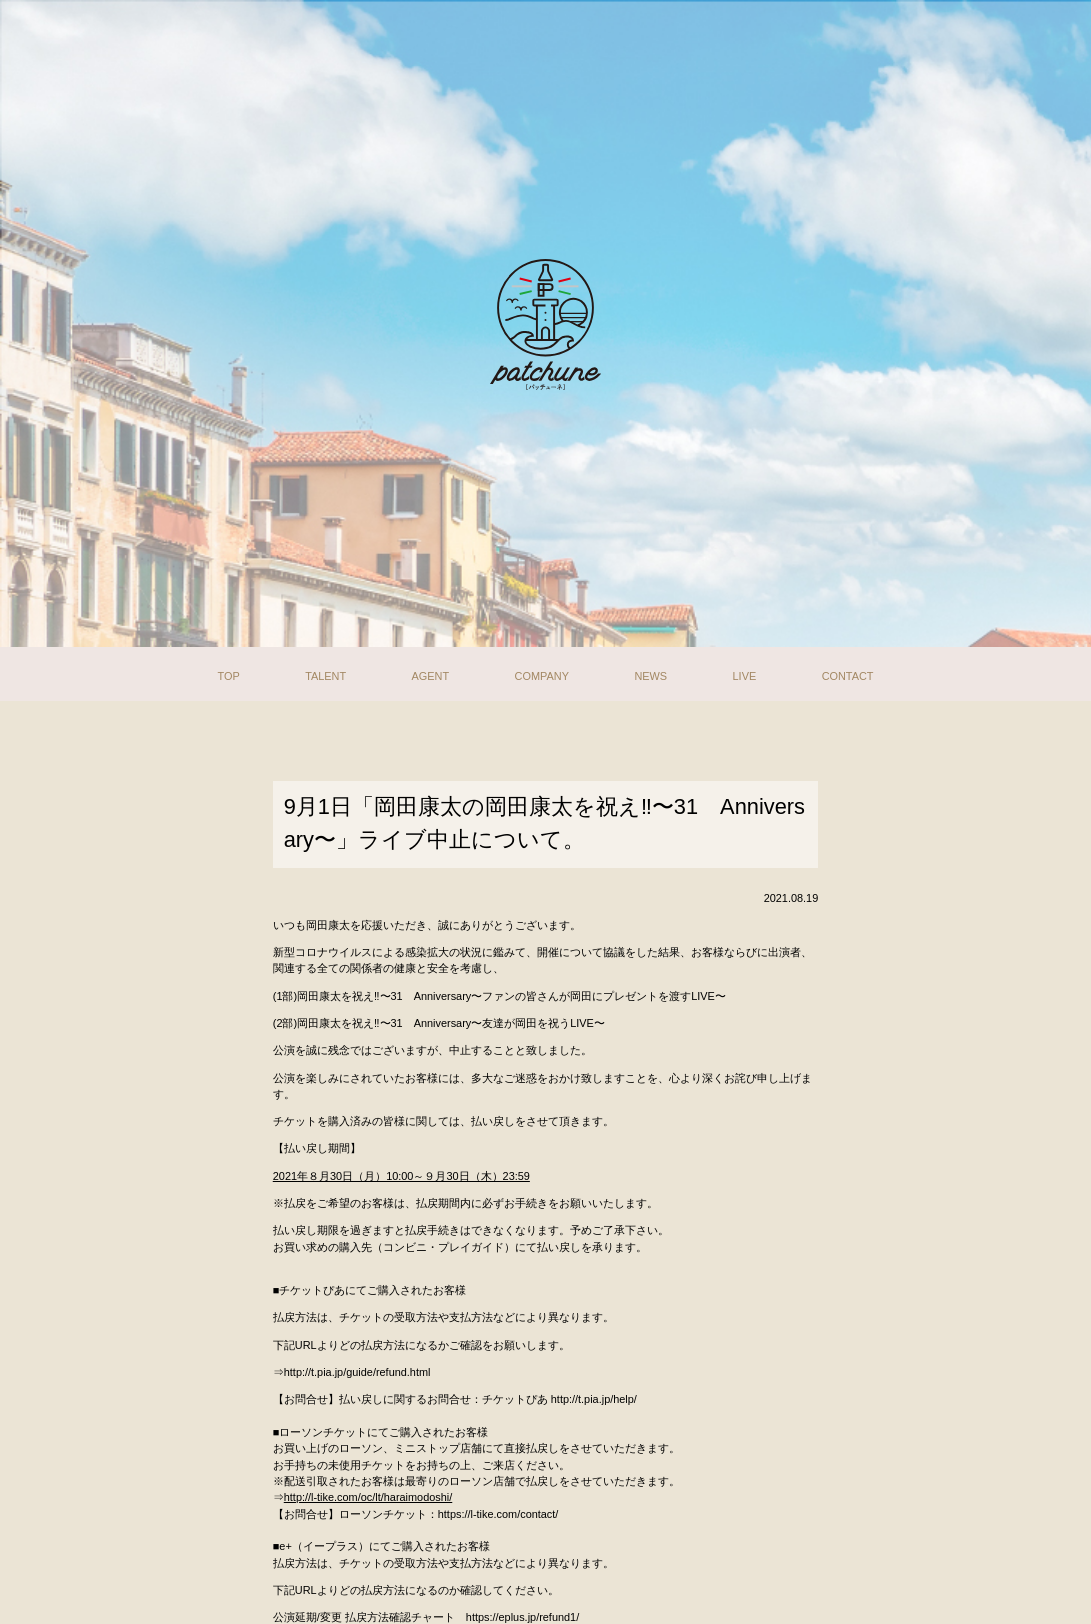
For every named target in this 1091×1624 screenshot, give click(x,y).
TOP (228, 673)
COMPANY (542, 673)
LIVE (745, 673)
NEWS (650, 673)
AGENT (431, 673)
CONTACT (848, 673)
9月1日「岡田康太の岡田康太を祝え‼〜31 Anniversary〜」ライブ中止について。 (544, 823)
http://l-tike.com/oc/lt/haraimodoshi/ (368, 1497)
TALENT (325, 673)
